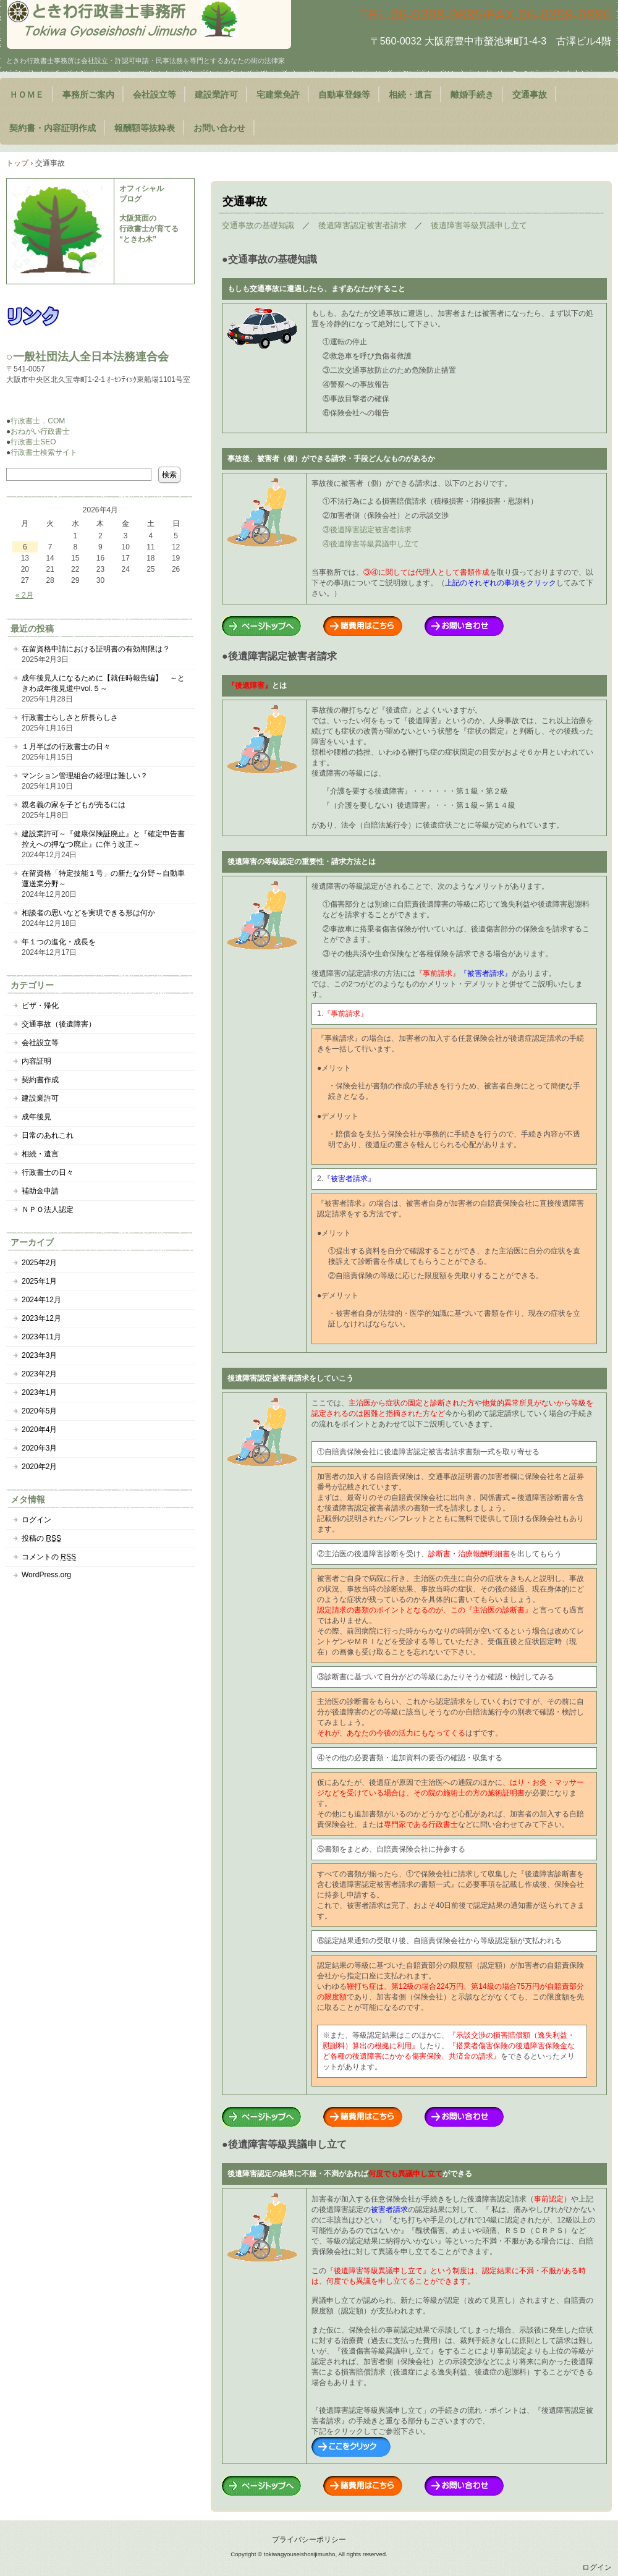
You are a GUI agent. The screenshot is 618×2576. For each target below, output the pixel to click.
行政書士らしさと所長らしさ (70, 717)
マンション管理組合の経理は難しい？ (85, 775)
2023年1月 (39, 1392)
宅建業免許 (278, 95)
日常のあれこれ (48, 1135)
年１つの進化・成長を (59, 942)
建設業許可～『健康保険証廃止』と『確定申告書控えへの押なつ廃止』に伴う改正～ (103, 839)
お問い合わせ (219, 128)
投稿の (41, 1538)
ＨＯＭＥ (26, 95)
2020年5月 (39, 1411)
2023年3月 (39, 1355)
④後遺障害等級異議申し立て (371, 544)
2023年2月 (39, 1374)
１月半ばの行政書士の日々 (66, 746)
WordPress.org (46, 1574)
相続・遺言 (410, 95)
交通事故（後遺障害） (59, 1024)
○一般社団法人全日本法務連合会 (87, 356)
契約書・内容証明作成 (52, 128)
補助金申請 (40, 1191)
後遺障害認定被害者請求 (362, 225)
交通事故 (529, 95)
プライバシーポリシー (309, 2539)
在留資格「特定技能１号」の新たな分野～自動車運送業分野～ (103, 878)
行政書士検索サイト (44, 452)
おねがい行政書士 (40, 431)
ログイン (36, 1519)
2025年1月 (39, 1281)
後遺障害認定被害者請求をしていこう (290, 1378)
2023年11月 (41, 1336)
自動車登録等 (344, 95)
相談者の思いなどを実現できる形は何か (88, 913)
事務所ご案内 (88, 95)
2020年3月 (39, 1448)
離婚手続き (472, 95)
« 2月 (24, 595)
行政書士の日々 (48, 1172)
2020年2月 (39, 1466)
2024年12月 (41, 1299)
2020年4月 (39, 1429)
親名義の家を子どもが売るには (73, 804)
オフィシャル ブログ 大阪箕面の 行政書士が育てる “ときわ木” (149, 214)
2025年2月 (39, 1262)
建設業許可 (216, 95)
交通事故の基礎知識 (258, 225)
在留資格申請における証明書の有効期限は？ (96, 649)
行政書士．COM (38, 421)
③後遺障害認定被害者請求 (367, 529)
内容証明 (36, 1061)
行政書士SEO (33, 442)
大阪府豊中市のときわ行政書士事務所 (149, 24)
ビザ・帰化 (40, 1005)
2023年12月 (41, 1318)
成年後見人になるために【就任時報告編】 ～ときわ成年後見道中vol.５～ (103, 683)
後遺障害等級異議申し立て (479, 225)
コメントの (49, 1557)
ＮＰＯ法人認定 (48, 1209)
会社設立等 (154, 95)
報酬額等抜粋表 (144, 128)
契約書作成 (40, 1079)
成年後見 (36, 1116)
